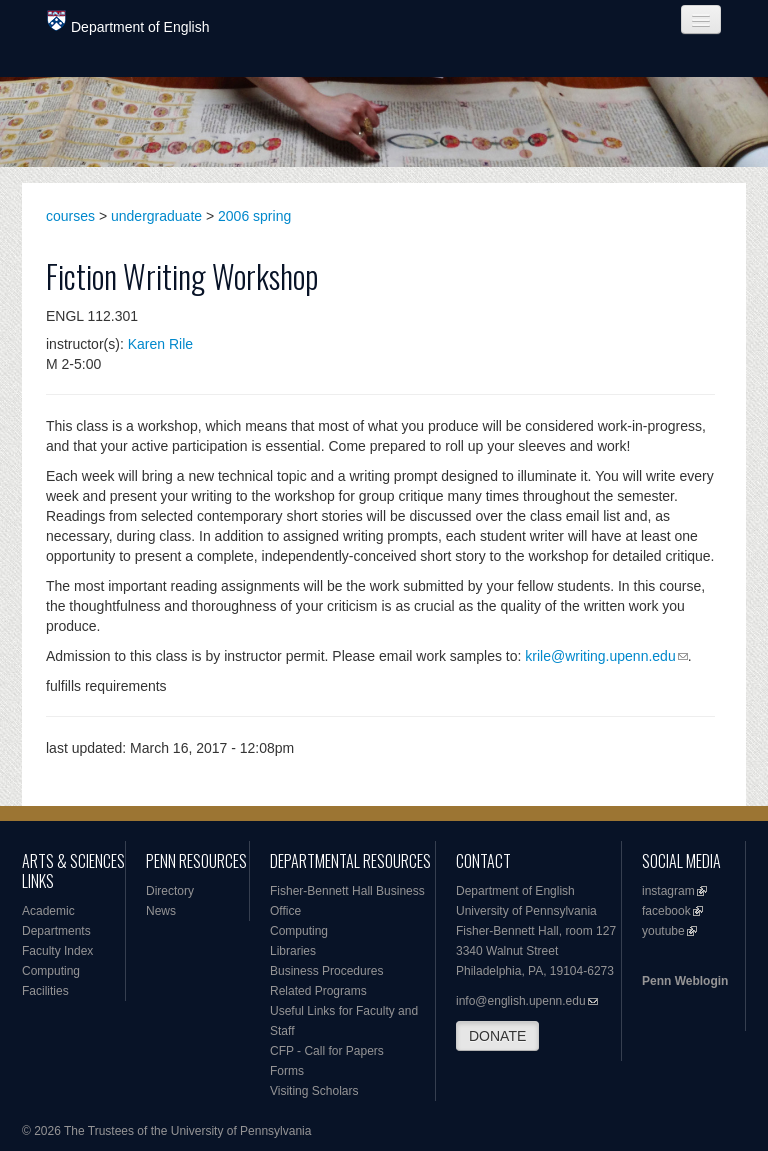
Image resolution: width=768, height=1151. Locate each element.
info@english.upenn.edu (521, 1001)
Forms (287, 1071)
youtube (663, 931)
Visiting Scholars (314, 1091)
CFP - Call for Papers (327, 1051)
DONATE (497, 1036)
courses (70, 216)
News (161, 911)
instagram (668, 891)
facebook (666, 911)
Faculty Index (57, 951)
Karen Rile (160, 344)
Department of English (128, 22)
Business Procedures (326, 971)
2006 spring (254, 216)
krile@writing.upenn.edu (600, 656)
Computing (51, 971)
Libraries (293, 951)
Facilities (45, 991)
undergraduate (156, 216)
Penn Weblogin (685, 981)
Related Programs (318, 991)
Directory (170, 891)
